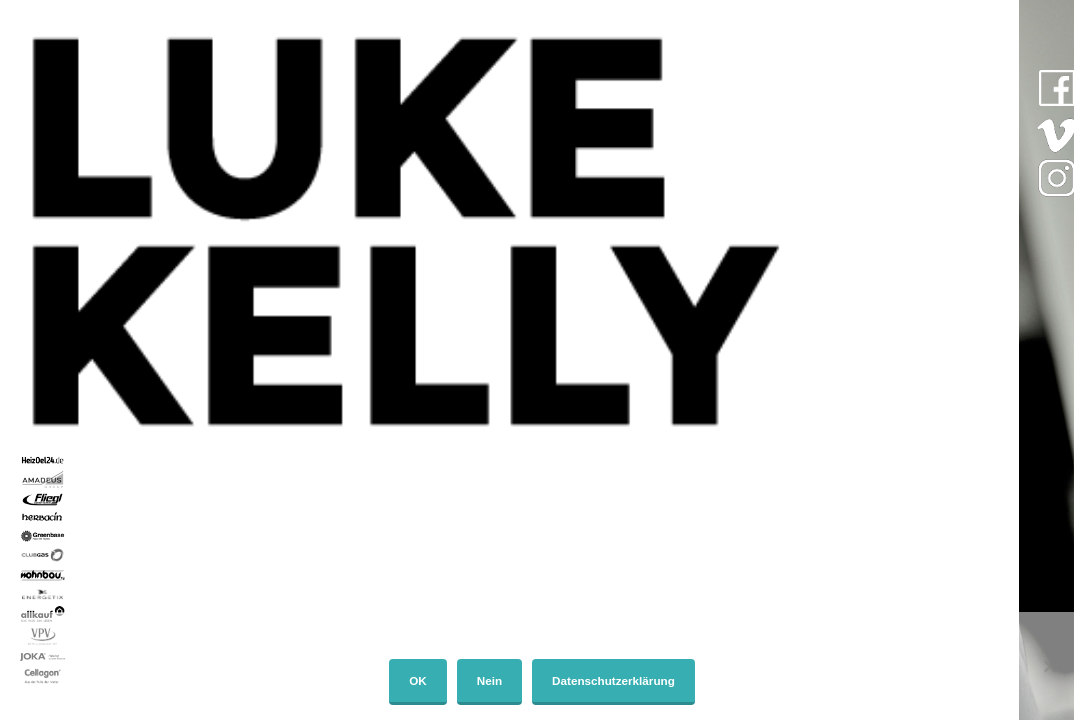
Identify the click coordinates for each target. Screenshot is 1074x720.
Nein (489, 680)
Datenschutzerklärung (613, 680)
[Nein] (1049, 666)
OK (418, 680)
